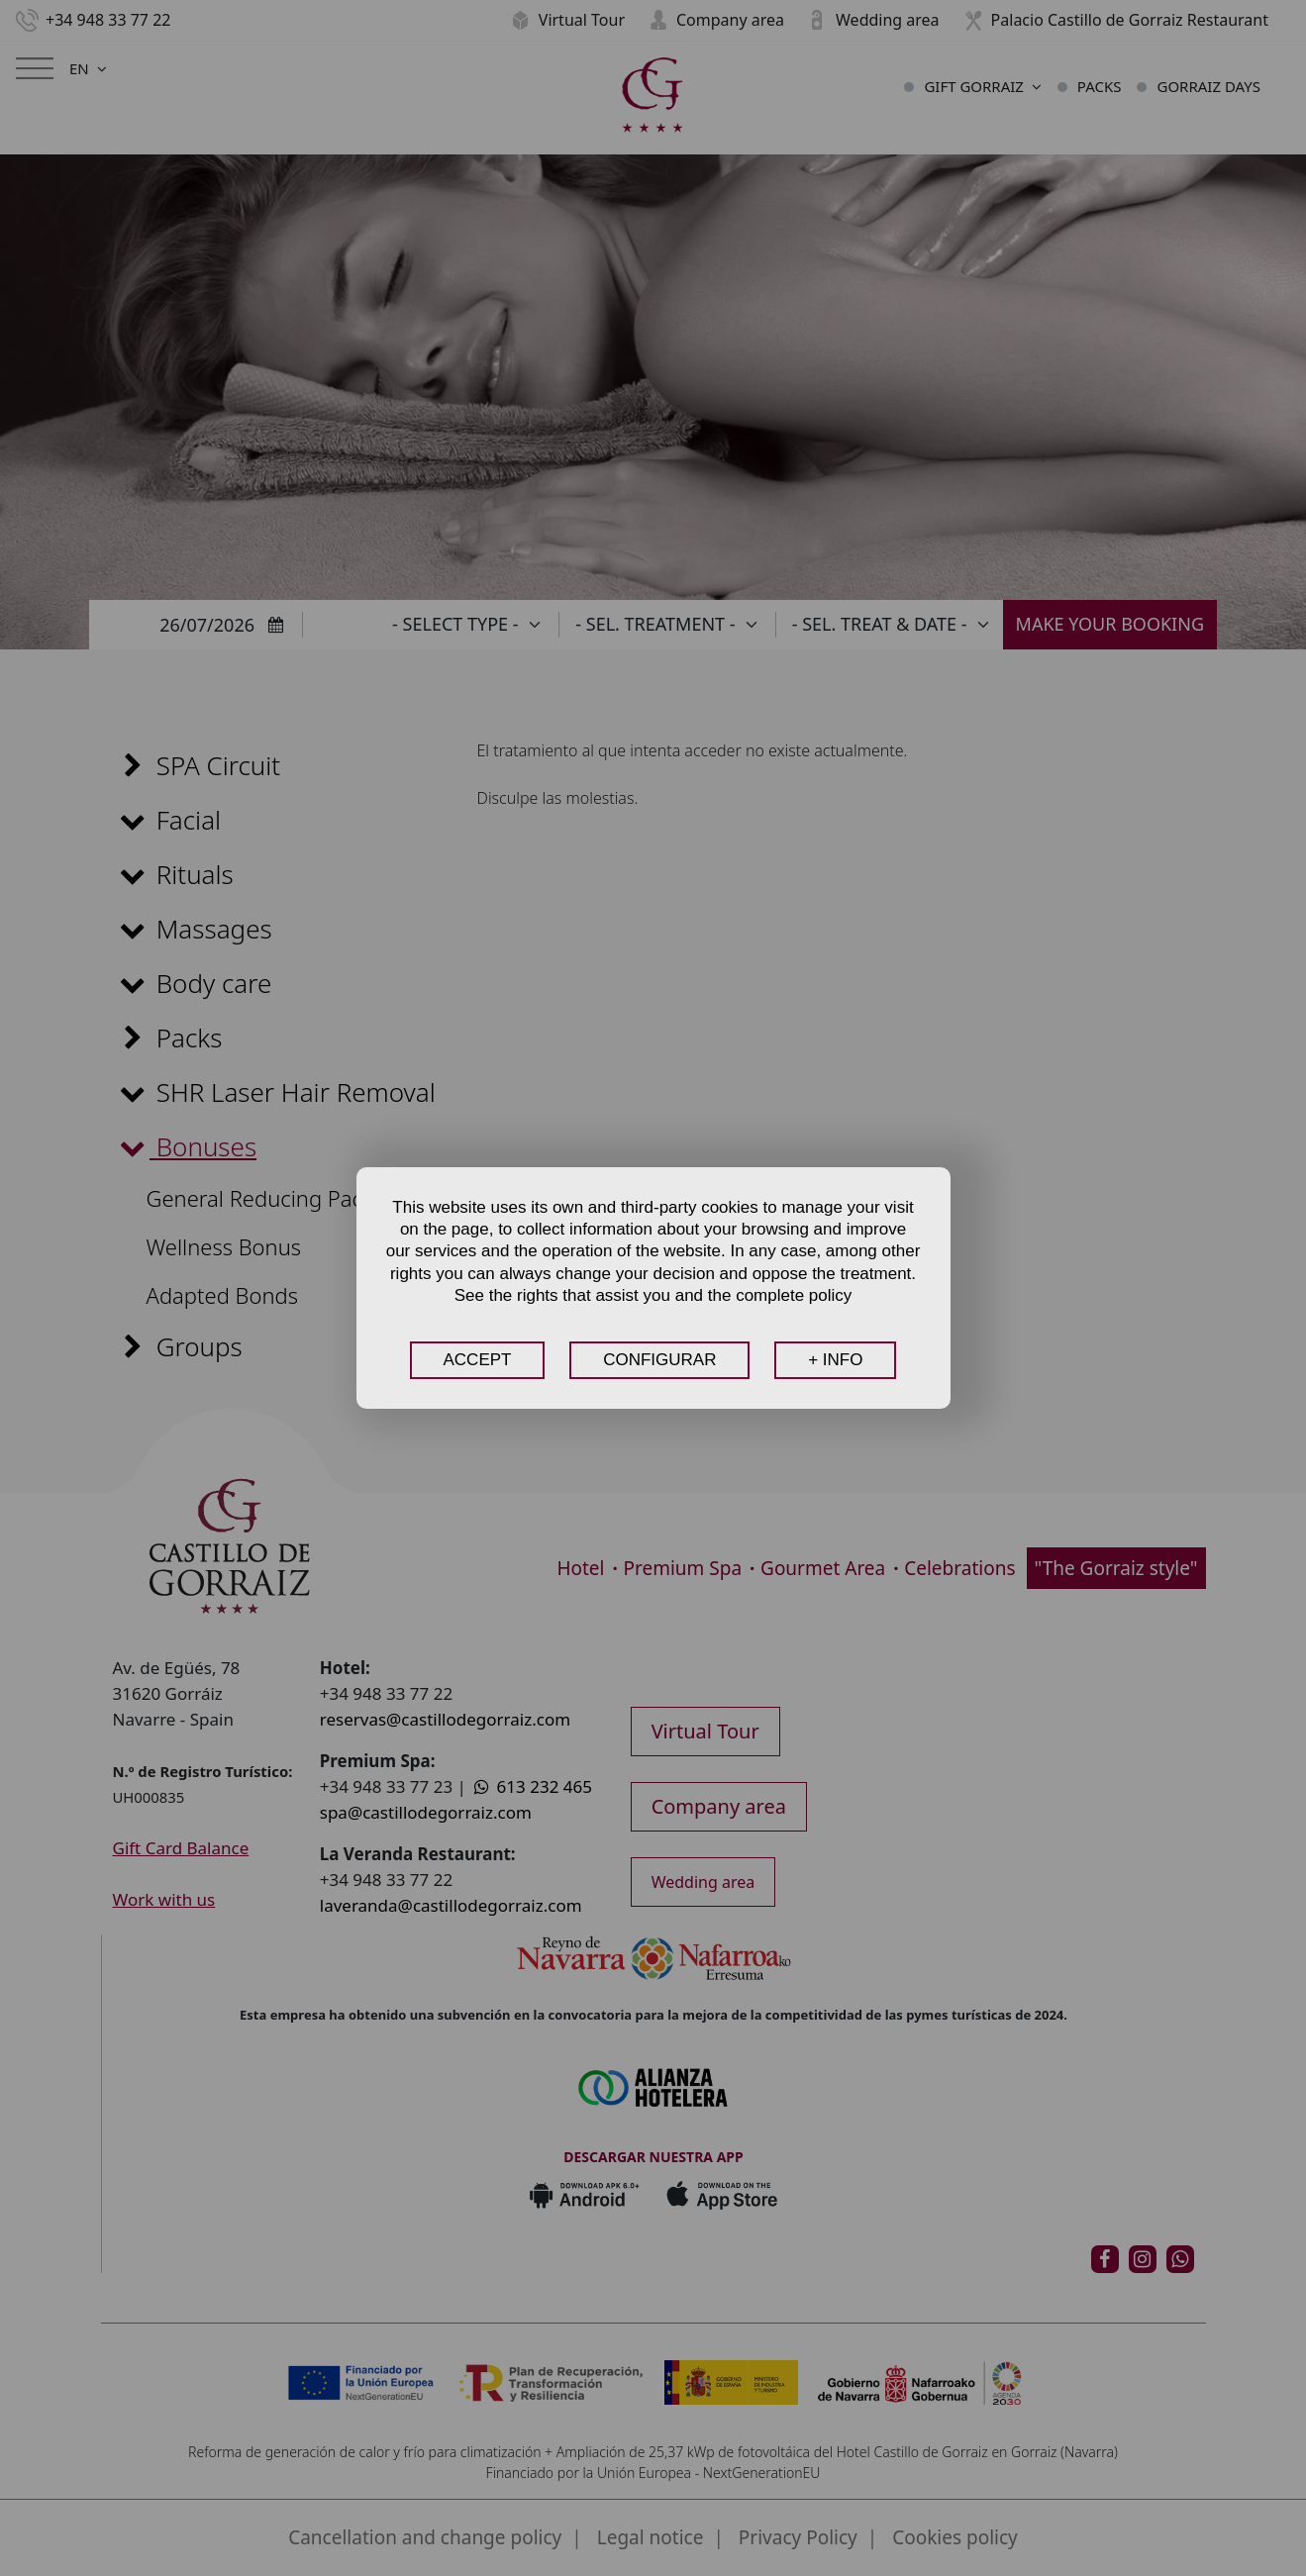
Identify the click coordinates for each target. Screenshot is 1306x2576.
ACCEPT (478, 1359)
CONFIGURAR (659, 1359)
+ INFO (835, 1359)
